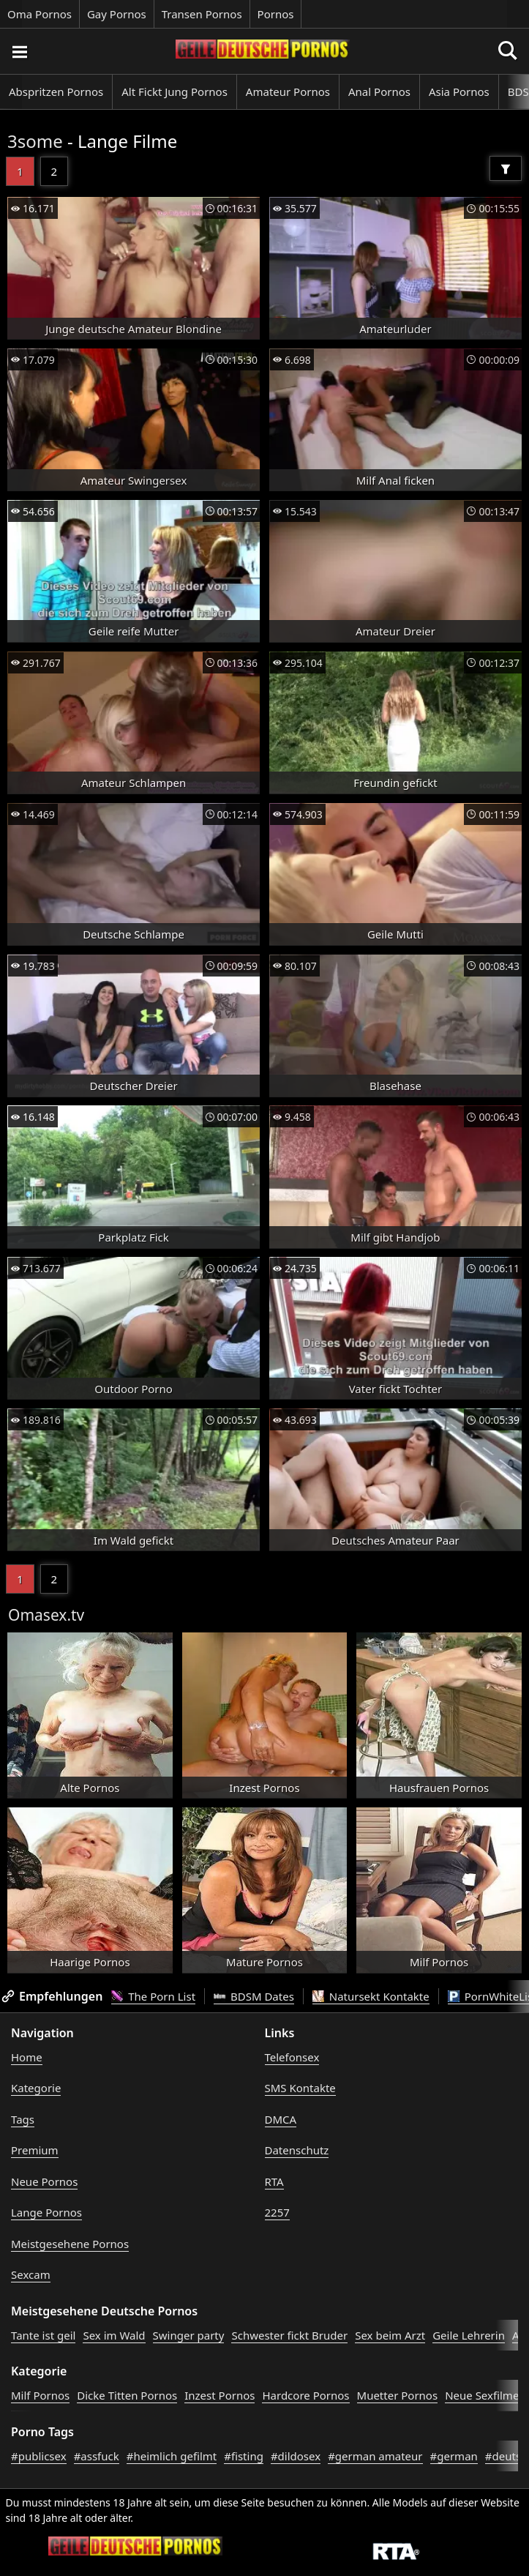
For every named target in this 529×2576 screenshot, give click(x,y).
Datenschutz (297, 2150)
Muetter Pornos (397, 2395)
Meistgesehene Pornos (70, 2243)
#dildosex (295, 2456)
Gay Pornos (116, 14)
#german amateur (375, 2456)
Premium (35, 2150)
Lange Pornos (46, 2212)
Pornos (276, 14)
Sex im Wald (114, 2335)
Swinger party (189, 2335)
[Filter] (505, 168)
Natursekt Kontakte (370, 1996)
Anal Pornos (379, 91)
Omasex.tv (46, 1615)
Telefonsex (292, 2057)
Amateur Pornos (288, 91)
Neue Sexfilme (482, 2395)
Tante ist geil (43, 2335)
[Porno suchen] (19, 51)
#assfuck (96, 2456)
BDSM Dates (254, 1996)
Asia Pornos (459, 91)
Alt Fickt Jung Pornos (174, 91)
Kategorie (36, 2087)
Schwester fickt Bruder (289, 2335)
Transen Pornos (202, 14)
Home (26, 2057)
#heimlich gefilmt (172, 2456)
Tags (22, 2119)
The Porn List (153, 1996)
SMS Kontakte (300, 2087)
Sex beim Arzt (390, 2335)
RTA (274, 2181)
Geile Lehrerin (468, 2335)
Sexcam (30, 2274)
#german (454, 2456)
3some (35, 141)
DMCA (281, 2119)
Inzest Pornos (219, 2395)
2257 (277, 2212)
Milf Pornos (40, 2395)
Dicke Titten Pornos (127, 2395)
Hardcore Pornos (305, 2395)
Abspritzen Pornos (56, 91)
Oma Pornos (39, 14)
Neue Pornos (44, 2181)
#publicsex (39, 2456)
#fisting (243, 2456)
